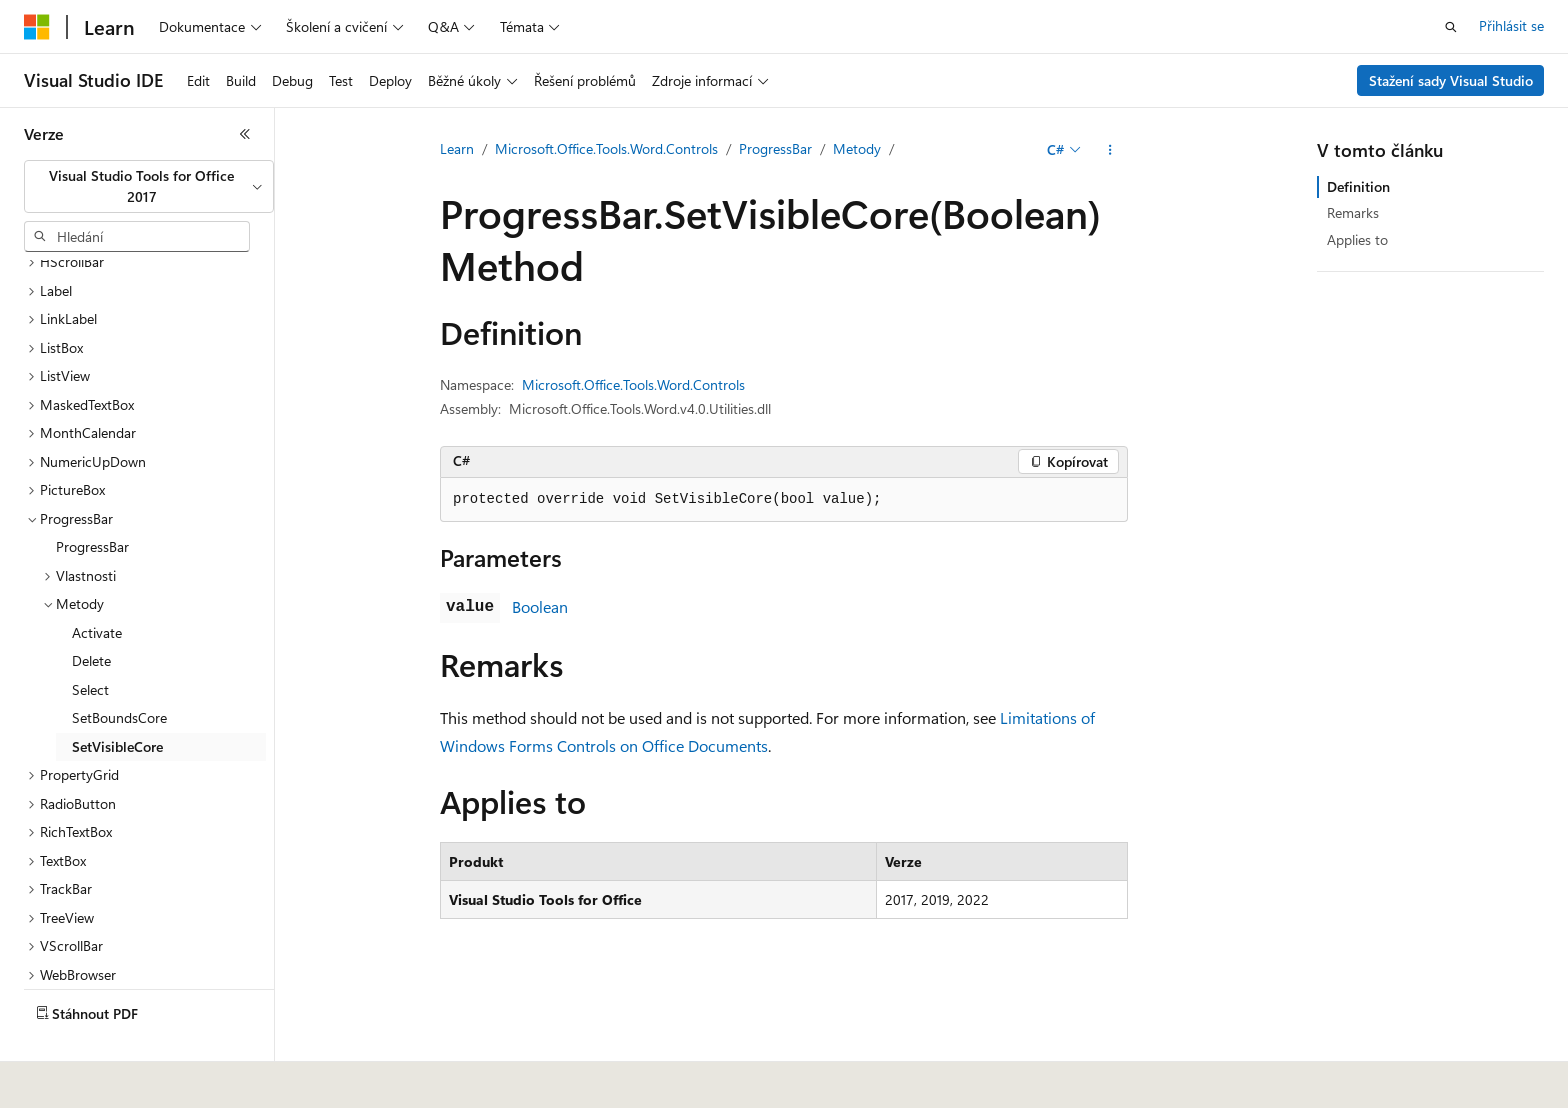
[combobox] (149, 186)
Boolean (540, 606)
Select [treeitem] (90, 642)
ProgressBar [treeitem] (92, 499)
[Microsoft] (37, 27)
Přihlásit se (1511, 25)
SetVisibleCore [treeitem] (117, 699)
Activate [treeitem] (97, 585)
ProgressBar (775, 148)
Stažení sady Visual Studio (1451, 80)
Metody (857, 148)
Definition (1358, 186)
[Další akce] (1110, 150)
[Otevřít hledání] (1451, 27)
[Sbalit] (245, 134)
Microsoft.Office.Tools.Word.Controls (606, 148)
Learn (457, 148)
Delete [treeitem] (91, 613)
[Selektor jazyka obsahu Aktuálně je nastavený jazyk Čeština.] (67, 1079)
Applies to (1357, 239)
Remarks (1353, 212)
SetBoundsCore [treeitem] (119, 670)
